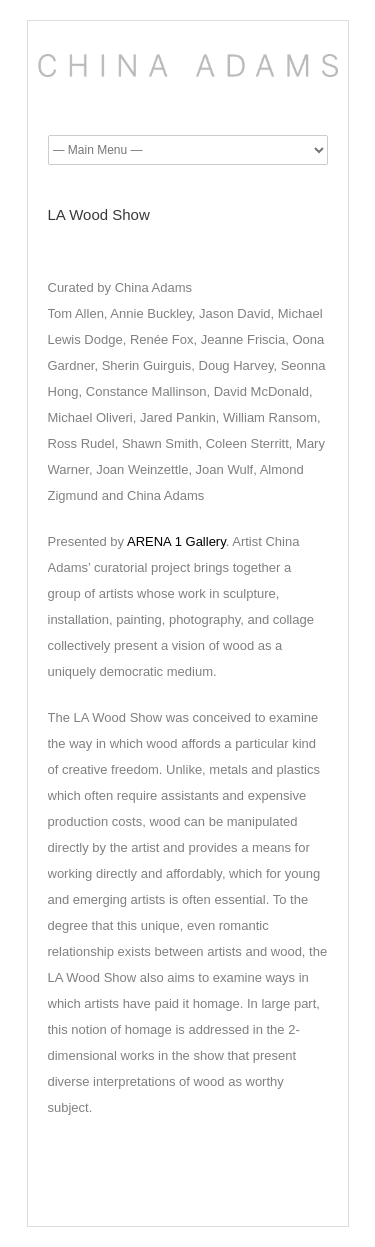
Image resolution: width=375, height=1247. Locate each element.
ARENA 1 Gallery (176, 541)
